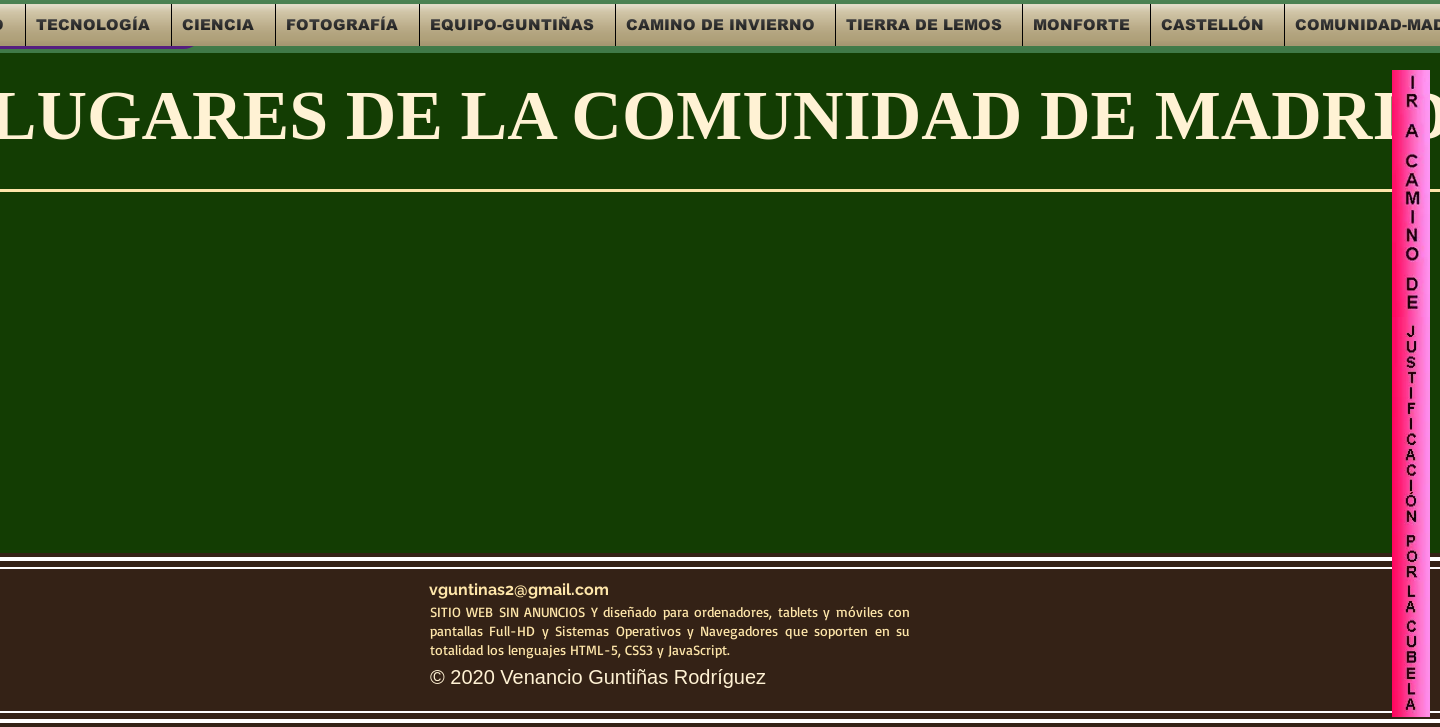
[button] (98, 25)
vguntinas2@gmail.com (519, 589)
